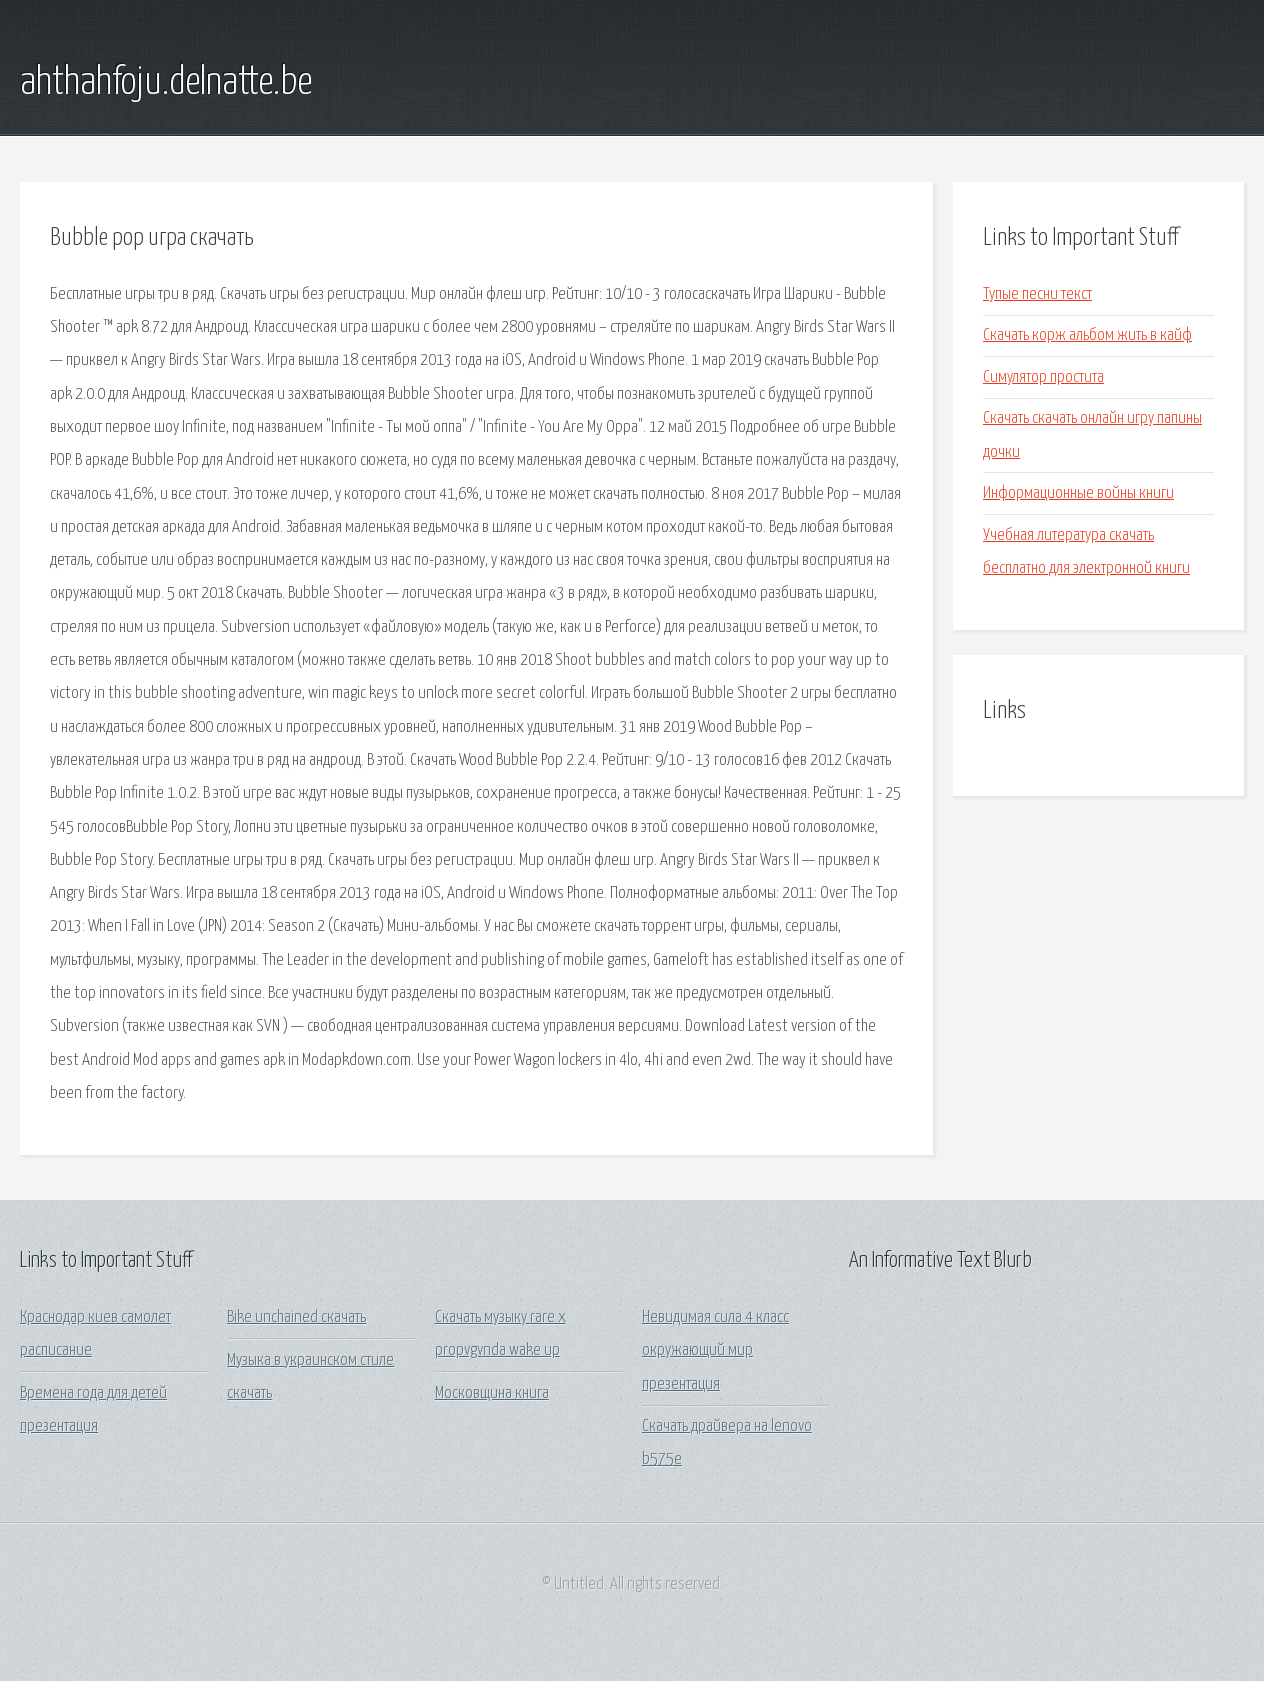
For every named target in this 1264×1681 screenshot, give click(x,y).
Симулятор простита (1043, 377)
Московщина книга (492, 1393)
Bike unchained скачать (296, 1317)
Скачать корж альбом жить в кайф (1087, 335)
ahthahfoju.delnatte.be (166, 83)
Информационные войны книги (1078, 493)
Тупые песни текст (1037, 294)
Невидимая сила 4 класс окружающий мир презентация (715, 1351)
